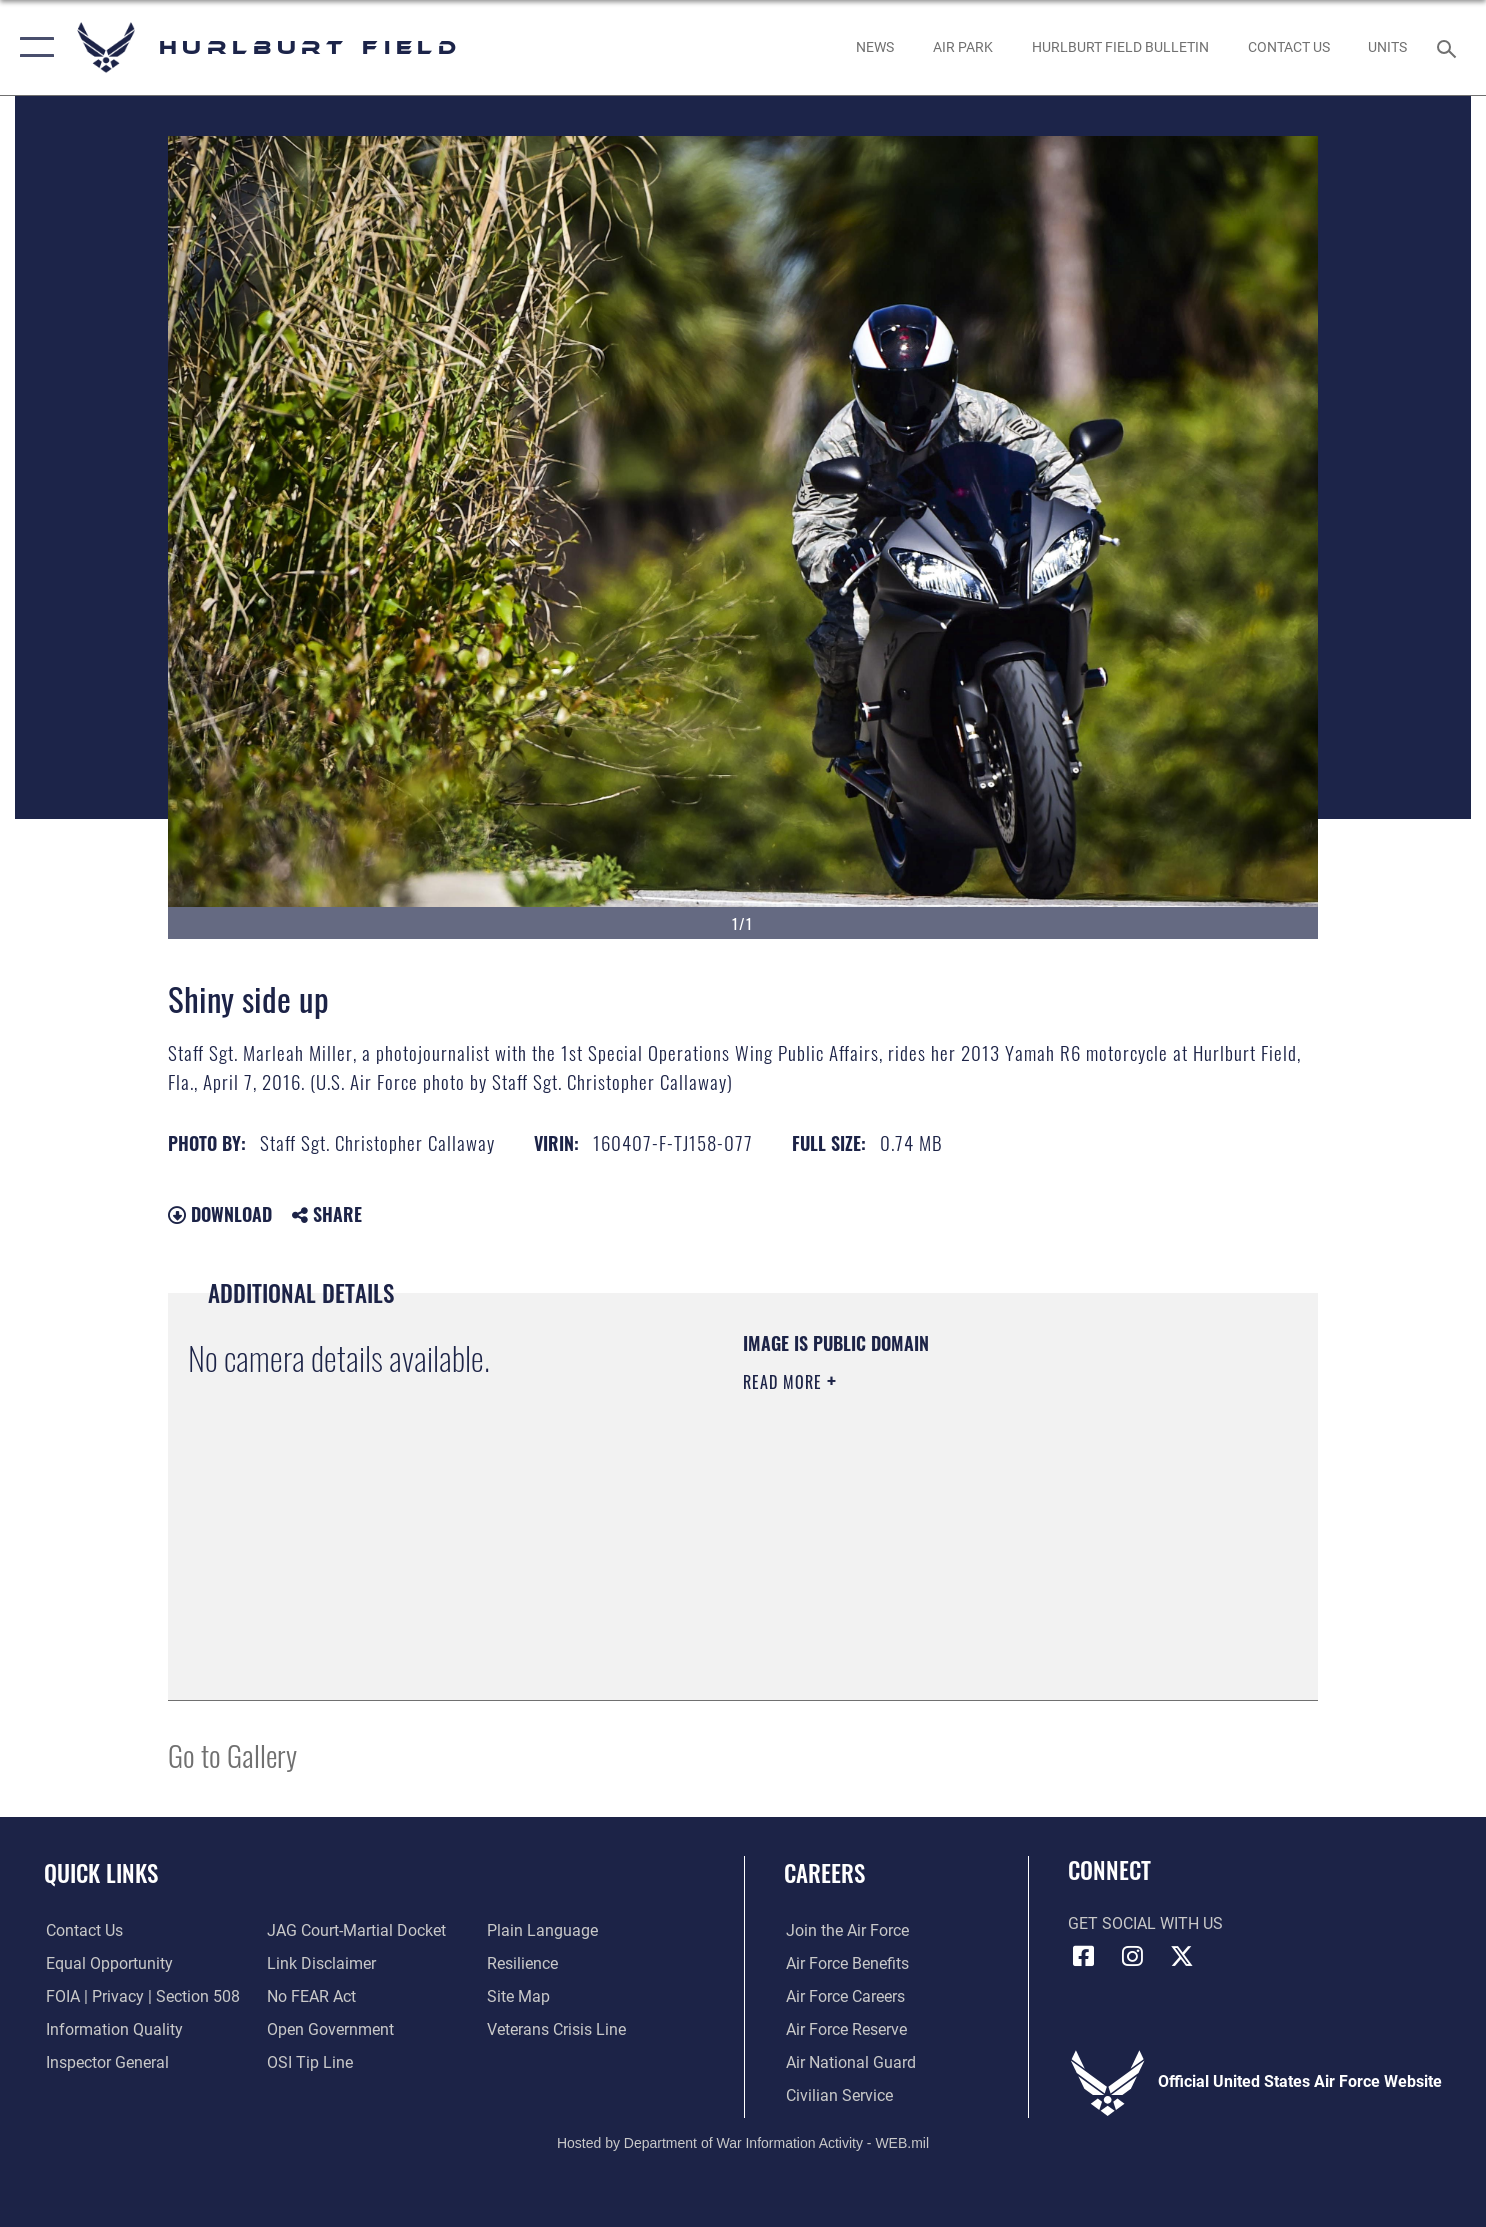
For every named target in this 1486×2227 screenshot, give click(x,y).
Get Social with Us (1145, 1924)
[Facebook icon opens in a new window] (1083, 1956)
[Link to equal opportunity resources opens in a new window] (107, 1964)
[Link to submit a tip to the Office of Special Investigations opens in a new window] (309, 2063)
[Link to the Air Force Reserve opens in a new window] (844, 2030)
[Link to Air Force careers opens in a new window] (843, 1997)
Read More (785, 1382)
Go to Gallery (232, 1754)
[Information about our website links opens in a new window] (320, 1964)
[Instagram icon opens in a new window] (1133, 1956)
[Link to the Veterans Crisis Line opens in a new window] (557, 2030)
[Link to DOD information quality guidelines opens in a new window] (112, 2030)
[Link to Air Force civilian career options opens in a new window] (837, 2096)
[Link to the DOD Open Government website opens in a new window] (329, 2030)
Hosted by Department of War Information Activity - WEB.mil (743, 2143)
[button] (32, 47)
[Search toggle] (1449, 47)
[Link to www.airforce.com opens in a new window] (845, 1931)
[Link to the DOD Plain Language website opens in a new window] (543, 1931)
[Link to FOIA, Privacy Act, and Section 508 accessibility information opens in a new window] (141, 1997)
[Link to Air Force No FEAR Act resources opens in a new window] (310, 1997)
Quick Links (101, 1873)
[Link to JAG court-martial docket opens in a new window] (355, 1931)
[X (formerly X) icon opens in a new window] (1182, 1956)
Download (220, 1214)
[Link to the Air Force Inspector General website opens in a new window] (105, 2063)
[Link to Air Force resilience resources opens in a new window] (523, 1964)
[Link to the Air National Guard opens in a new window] (849, 2063)
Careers (824, 1873)
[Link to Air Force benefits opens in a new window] (845, 1964)
